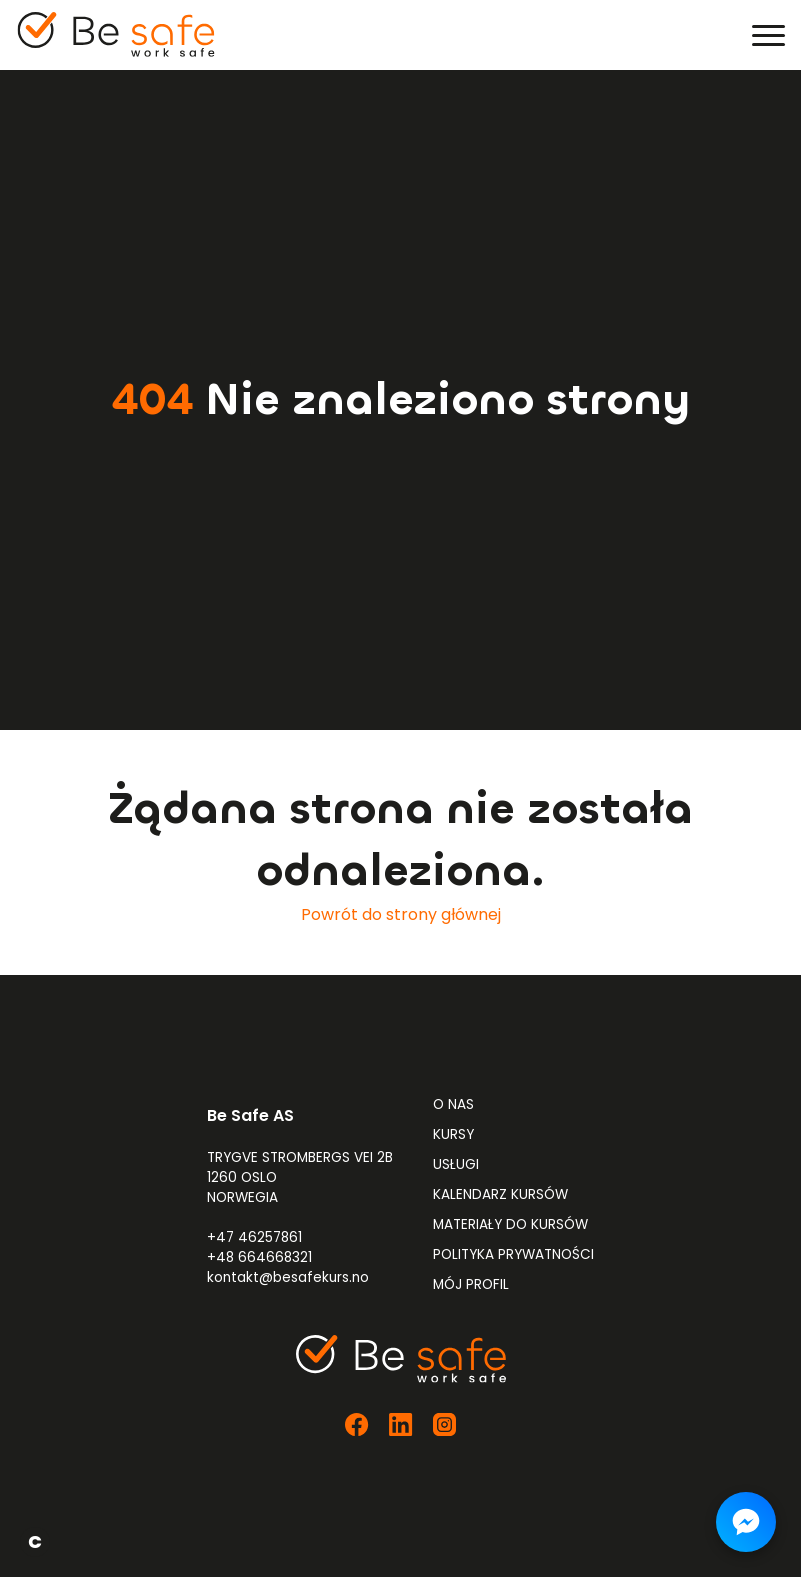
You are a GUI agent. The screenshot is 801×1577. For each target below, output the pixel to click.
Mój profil (471, 1284)
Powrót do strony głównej (401, 914)
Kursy (453, 1134)
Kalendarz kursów (500, 1194)
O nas (453, 1104)
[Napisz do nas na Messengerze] (746, 1522)
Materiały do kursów (510, 1224)
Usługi (456, 1164)
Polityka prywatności (513, 1254)
